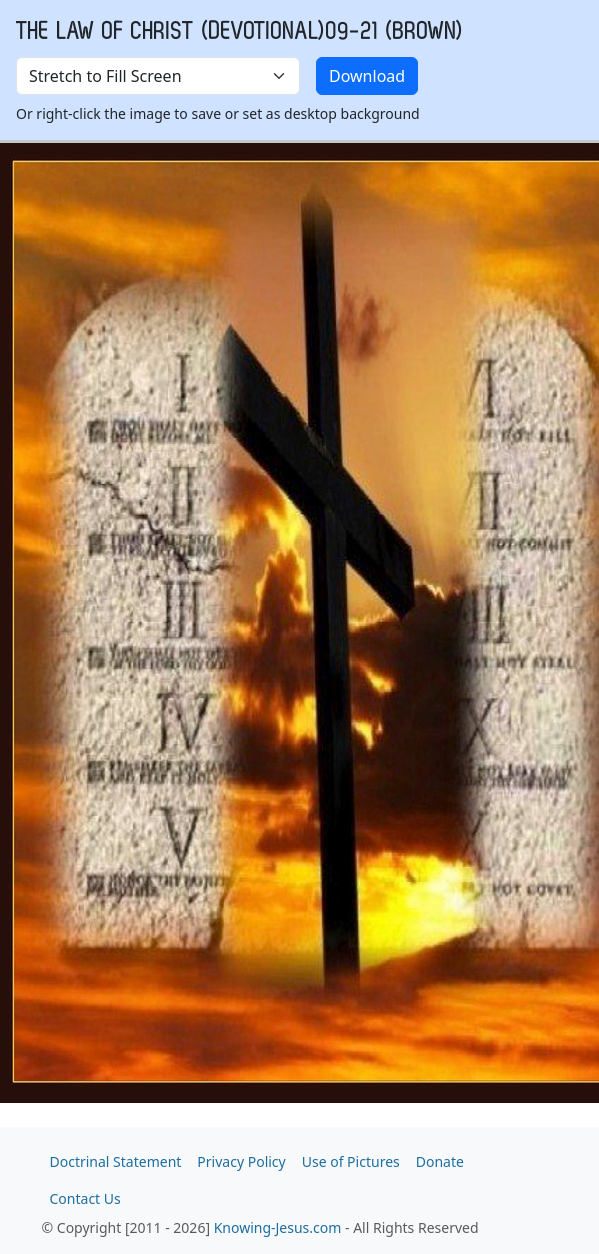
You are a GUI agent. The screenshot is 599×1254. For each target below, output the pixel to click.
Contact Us (85, 1198)
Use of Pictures (351, 1161)
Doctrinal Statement (116, 1161)
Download (367, 76)
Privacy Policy (241, 1161)
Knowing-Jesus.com (278, 1227)
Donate (440, 1161)
